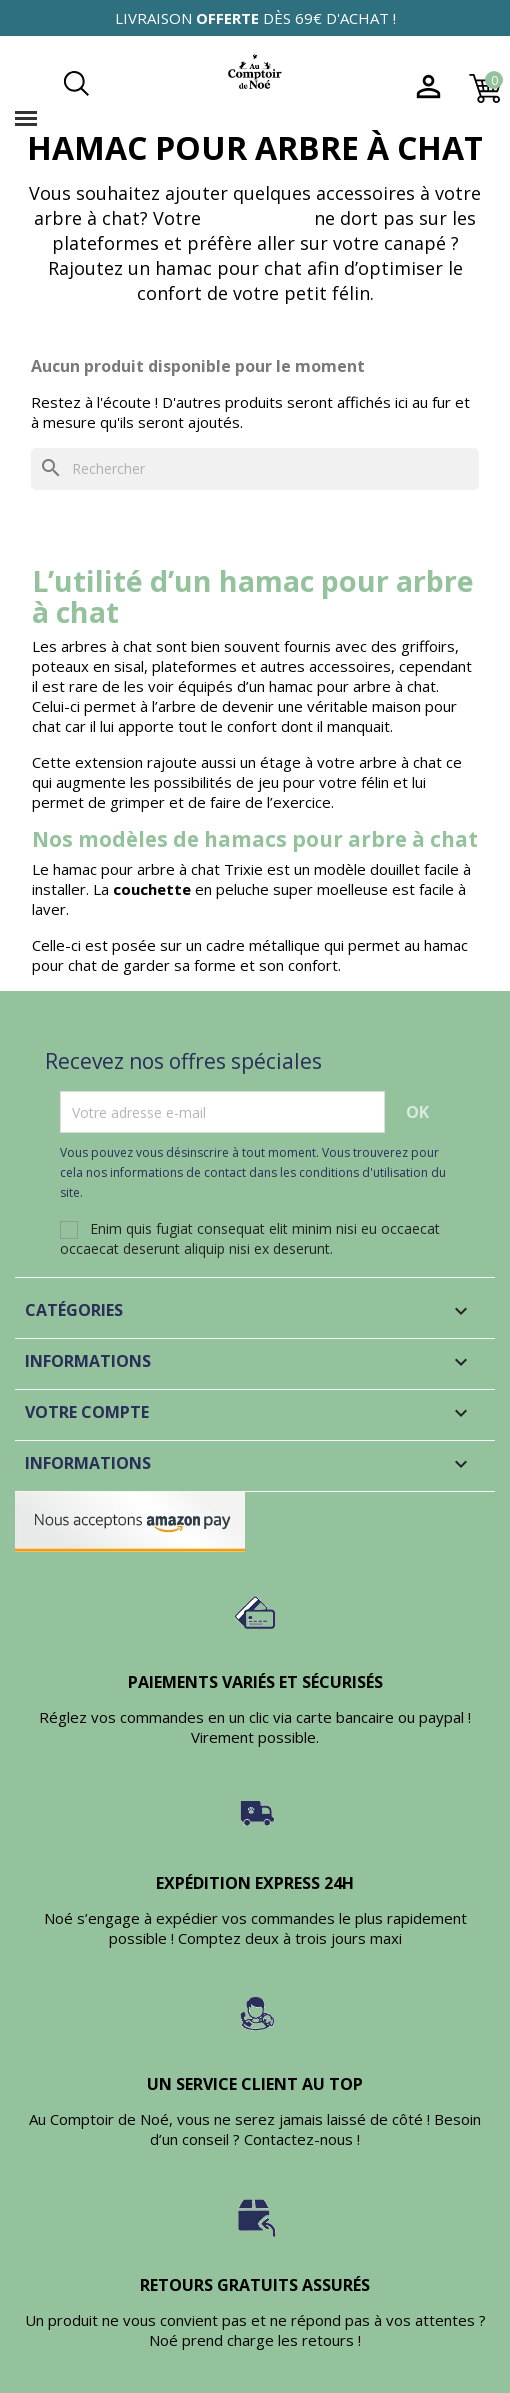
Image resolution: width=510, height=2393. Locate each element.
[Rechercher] (255, 469)
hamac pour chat (228, 268)
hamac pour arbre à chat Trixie (158, 869)
